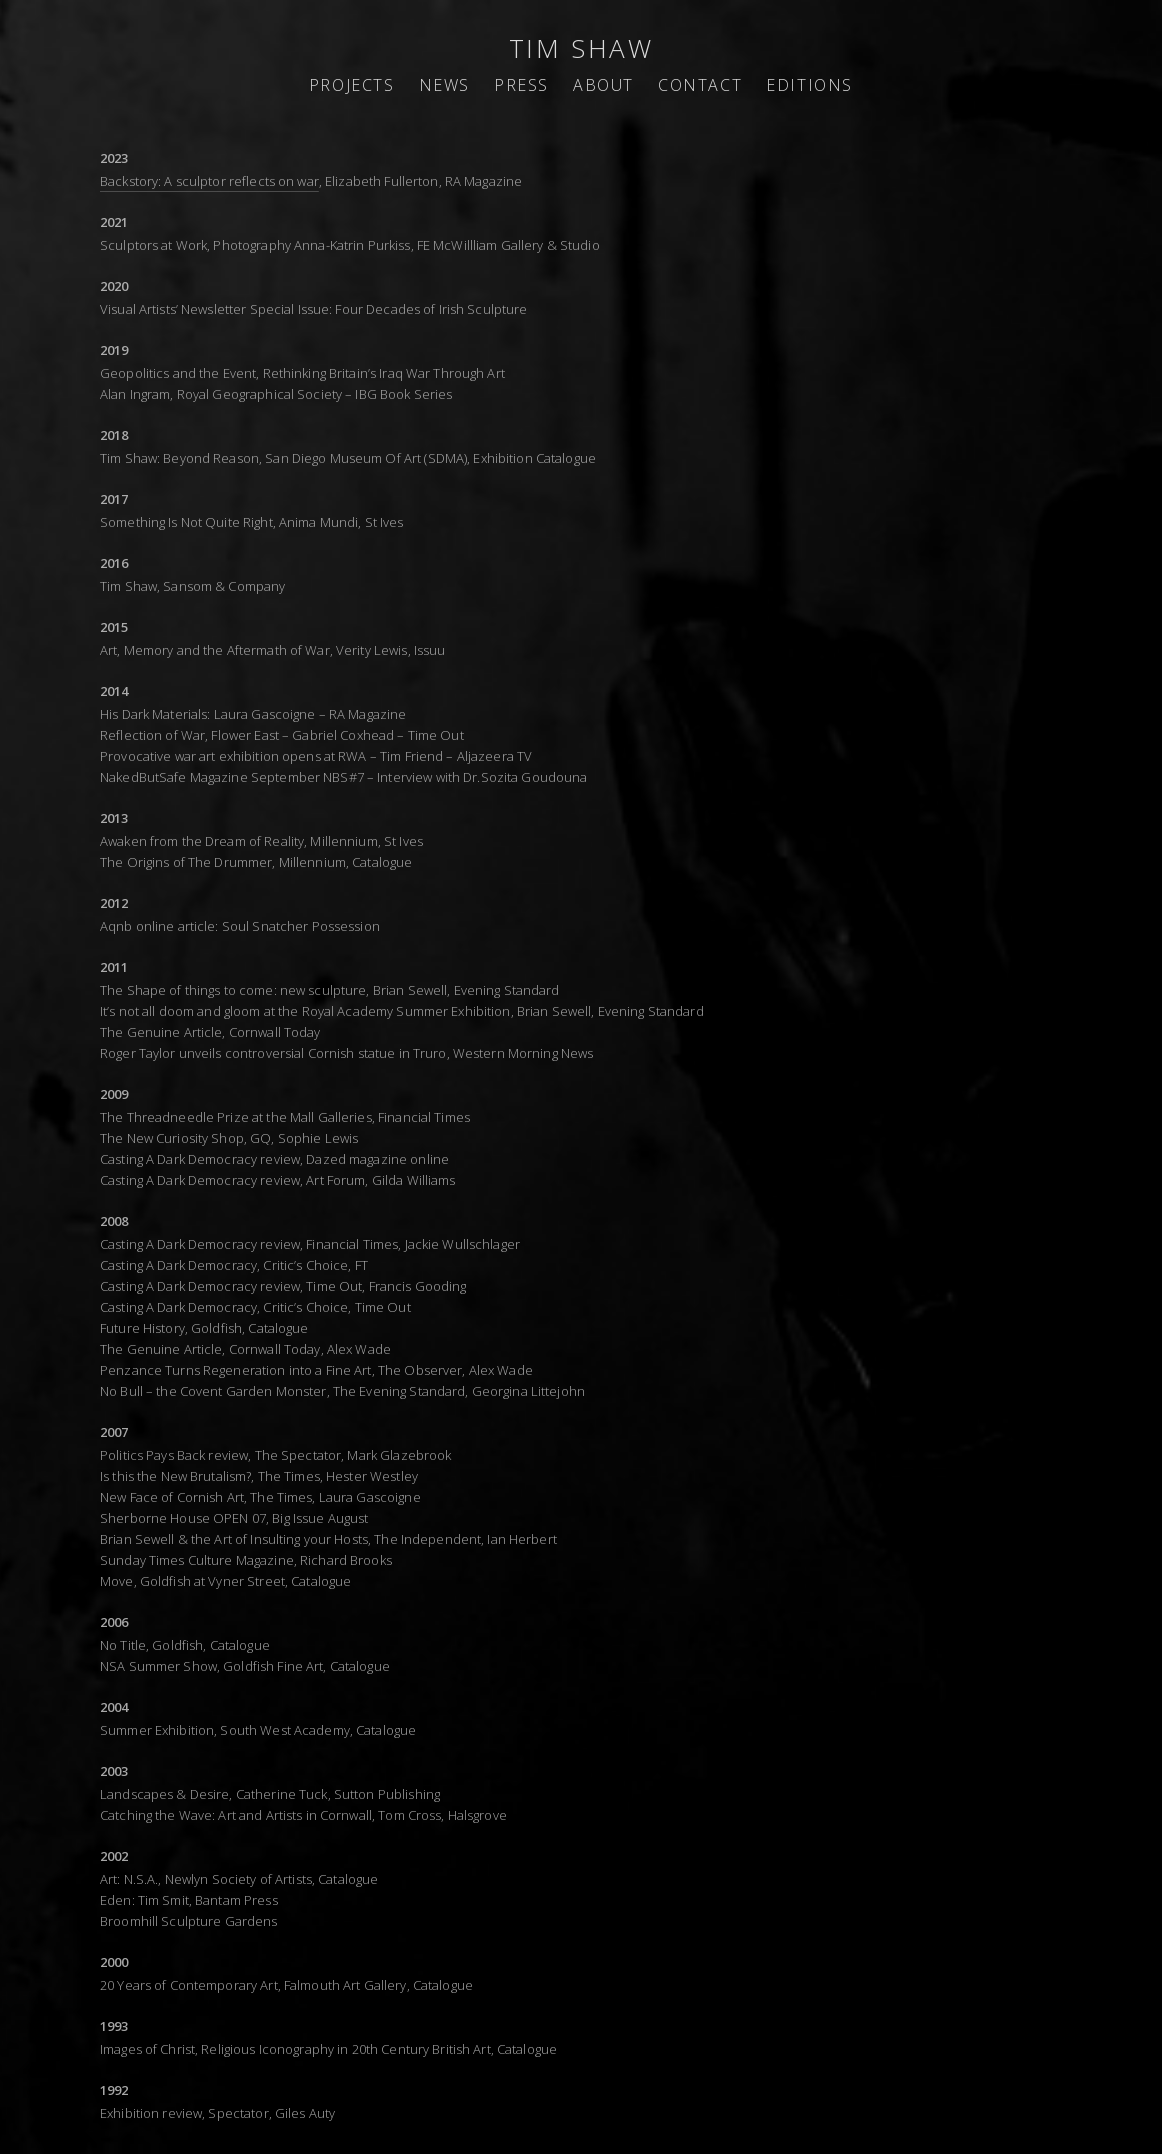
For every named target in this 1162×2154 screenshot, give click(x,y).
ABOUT (603, 85)
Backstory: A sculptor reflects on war (209, 181)
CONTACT (700, 85)
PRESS (521, 85)
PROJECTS (352, 85)
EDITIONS (809, 85)
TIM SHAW (581, 48)
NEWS (444, 85)
